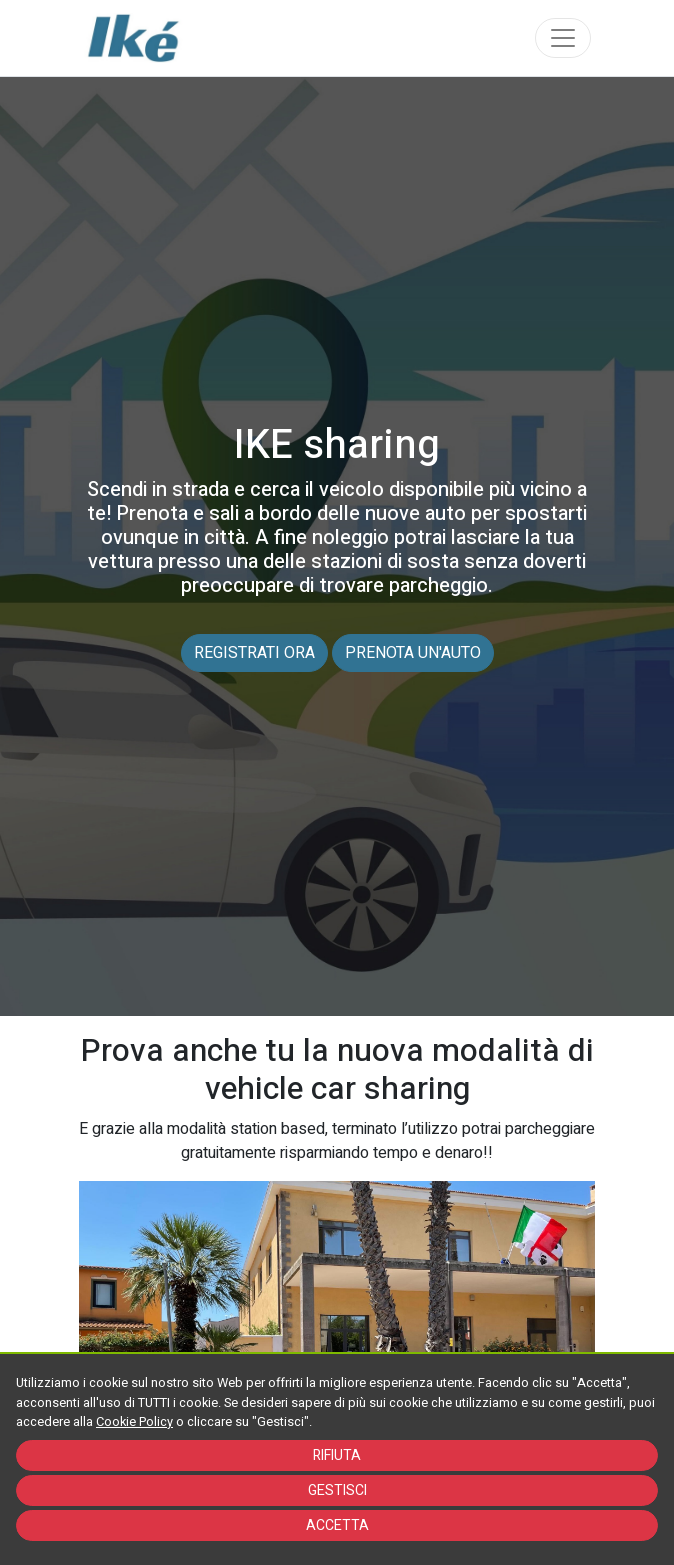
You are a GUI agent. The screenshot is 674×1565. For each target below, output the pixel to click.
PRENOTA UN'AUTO (413, 653)
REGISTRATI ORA (254, 653)
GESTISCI (337, 1490)
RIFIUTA (337, 1455)
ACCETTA (337, 1525)
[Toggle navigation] (563, 38)
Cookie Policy (134, 1422)
